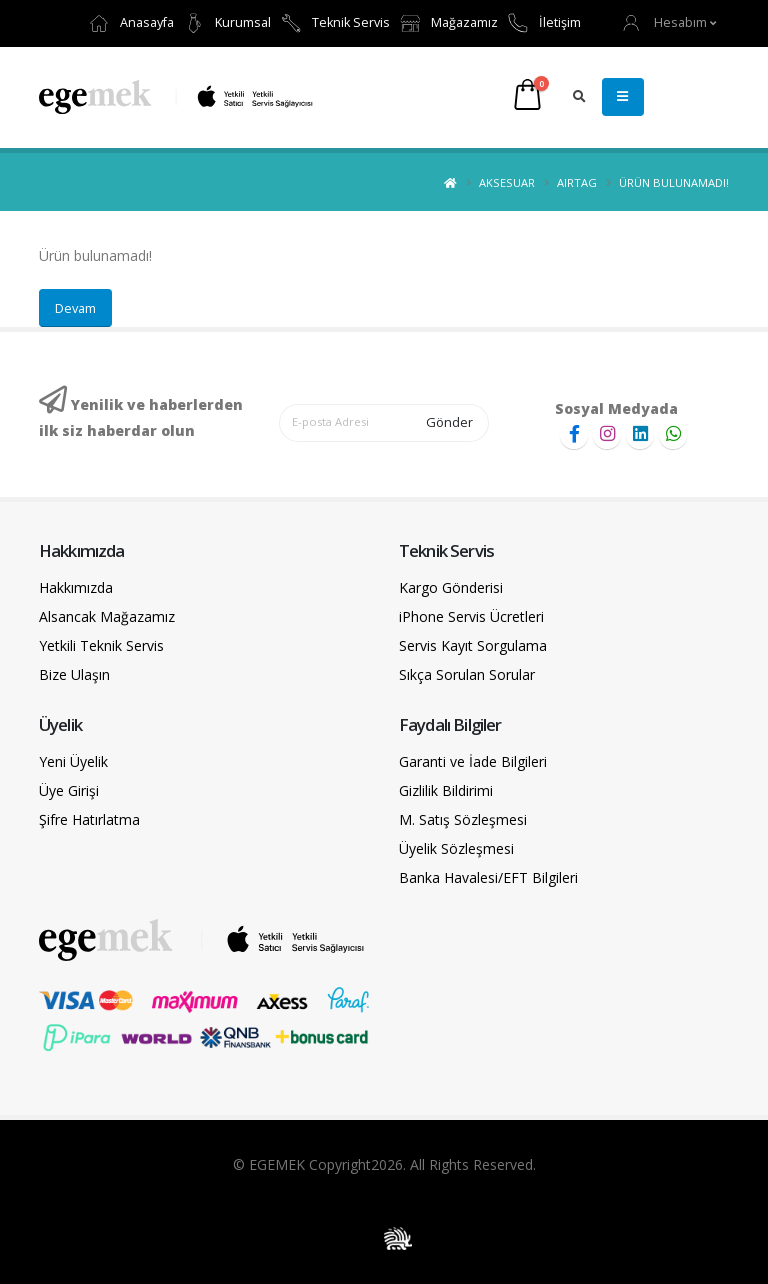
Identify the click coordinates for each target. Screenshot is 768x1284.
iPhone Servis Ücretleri (471, 616)
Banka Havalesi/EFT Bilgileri (488, 877)
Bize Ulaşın (74, 674)
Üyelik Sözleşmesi (456, 848)
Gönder (449, 422)
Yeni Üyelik (73, 761)
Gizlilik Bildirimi (446, 790)
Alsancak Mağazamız (107, 616)
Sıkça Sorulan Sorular (467, 674)
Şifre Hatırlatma (89, 819)
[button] (670, 22)
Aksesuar (507, 182)
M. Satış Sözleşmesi (463, 819)
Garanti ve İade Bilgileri (473, 761)
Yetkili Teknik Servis (101, 645)
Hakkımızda (76, 587)
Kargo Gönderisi (451, 587)
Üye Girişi (69, 790)
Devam (75, 308)
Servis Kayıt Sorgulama (473, 645)
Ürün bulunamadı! (674, 182)
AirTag (577, 182)
